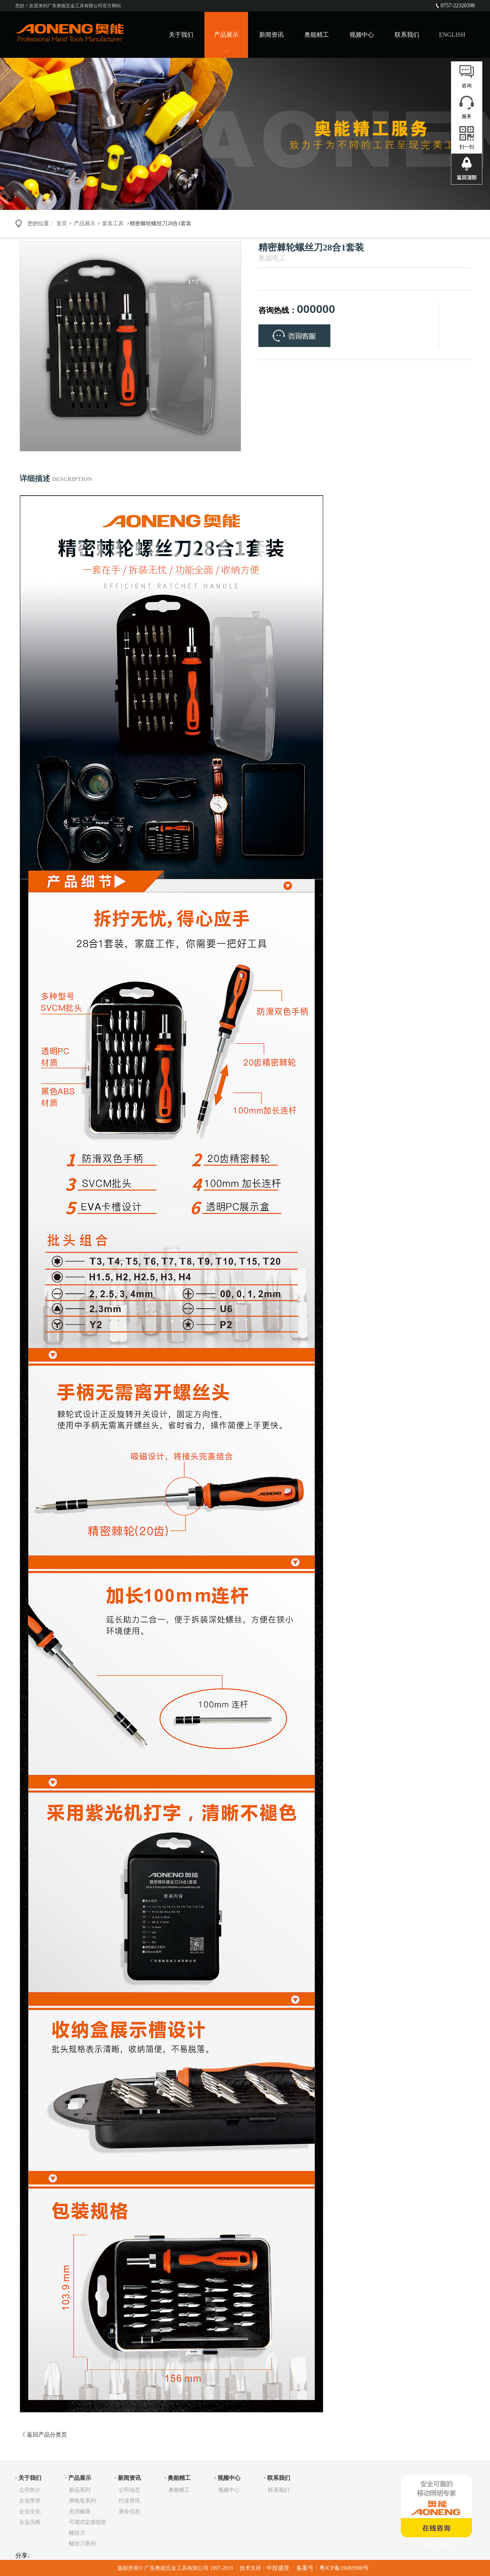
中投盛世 (278, 2568)
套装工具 (113, 223)
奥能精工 (316, 34)
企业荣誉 (30, 2501)
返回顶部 (467, 177)
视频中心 (362, 34)
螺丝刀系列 (82, 2544)
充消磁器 (79, 2511)
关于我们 (181, 34)
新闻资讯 (271, 34)
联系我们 (407, 34)
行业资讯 (129, 2501)
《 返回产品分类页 (43, 2435)
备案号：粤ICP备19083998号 (332, 2568)
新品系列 (79, 2490)
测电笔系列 (82, 2501)
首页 (61, 223)
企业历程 (30, 2522)
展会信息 (129, 2511)
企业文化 (30, 2511)
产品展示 (84, 223)
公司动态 (129, 2490)
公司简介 (30, 2490)
